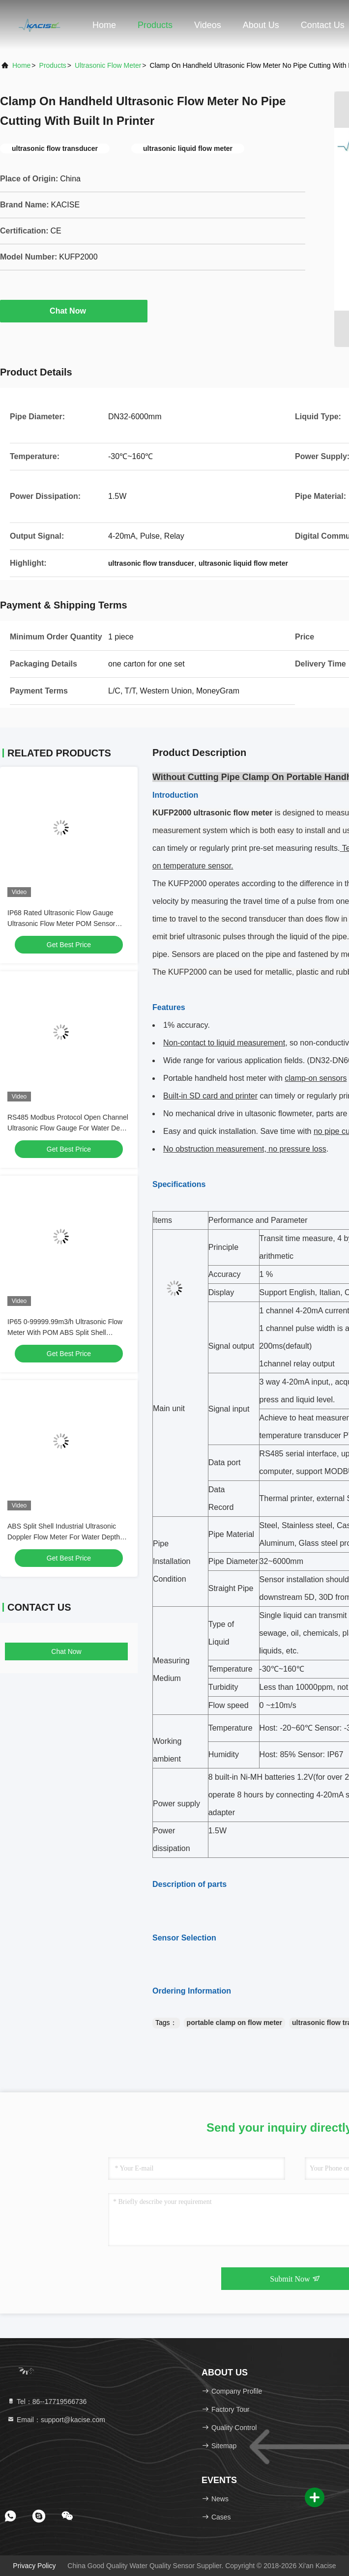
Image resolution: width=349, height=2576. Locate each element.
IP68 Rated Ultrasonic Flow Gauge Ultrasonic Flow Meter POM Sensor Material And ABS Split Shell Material (63, 923)
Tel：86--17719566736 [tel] (47, 2401)
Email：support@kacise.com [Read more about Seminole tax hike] (56, 2420)
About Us (261, 25)
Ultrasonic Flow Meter (108, 65)
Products (155, 25)
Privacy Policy (34, 2566)
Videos (207, 25)
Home (104, 25)
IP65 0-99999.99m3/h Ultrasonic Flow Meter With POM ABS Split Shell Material (64, 1332)
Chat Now (74, 311)
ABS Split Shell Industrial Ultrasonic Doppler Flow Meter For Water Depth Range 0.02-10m (63, 1537)
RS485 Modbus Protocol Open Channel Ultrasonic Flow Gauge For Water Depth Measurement (68, 1128)
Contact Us (323, 25)
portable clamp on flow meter (234, 2022)
